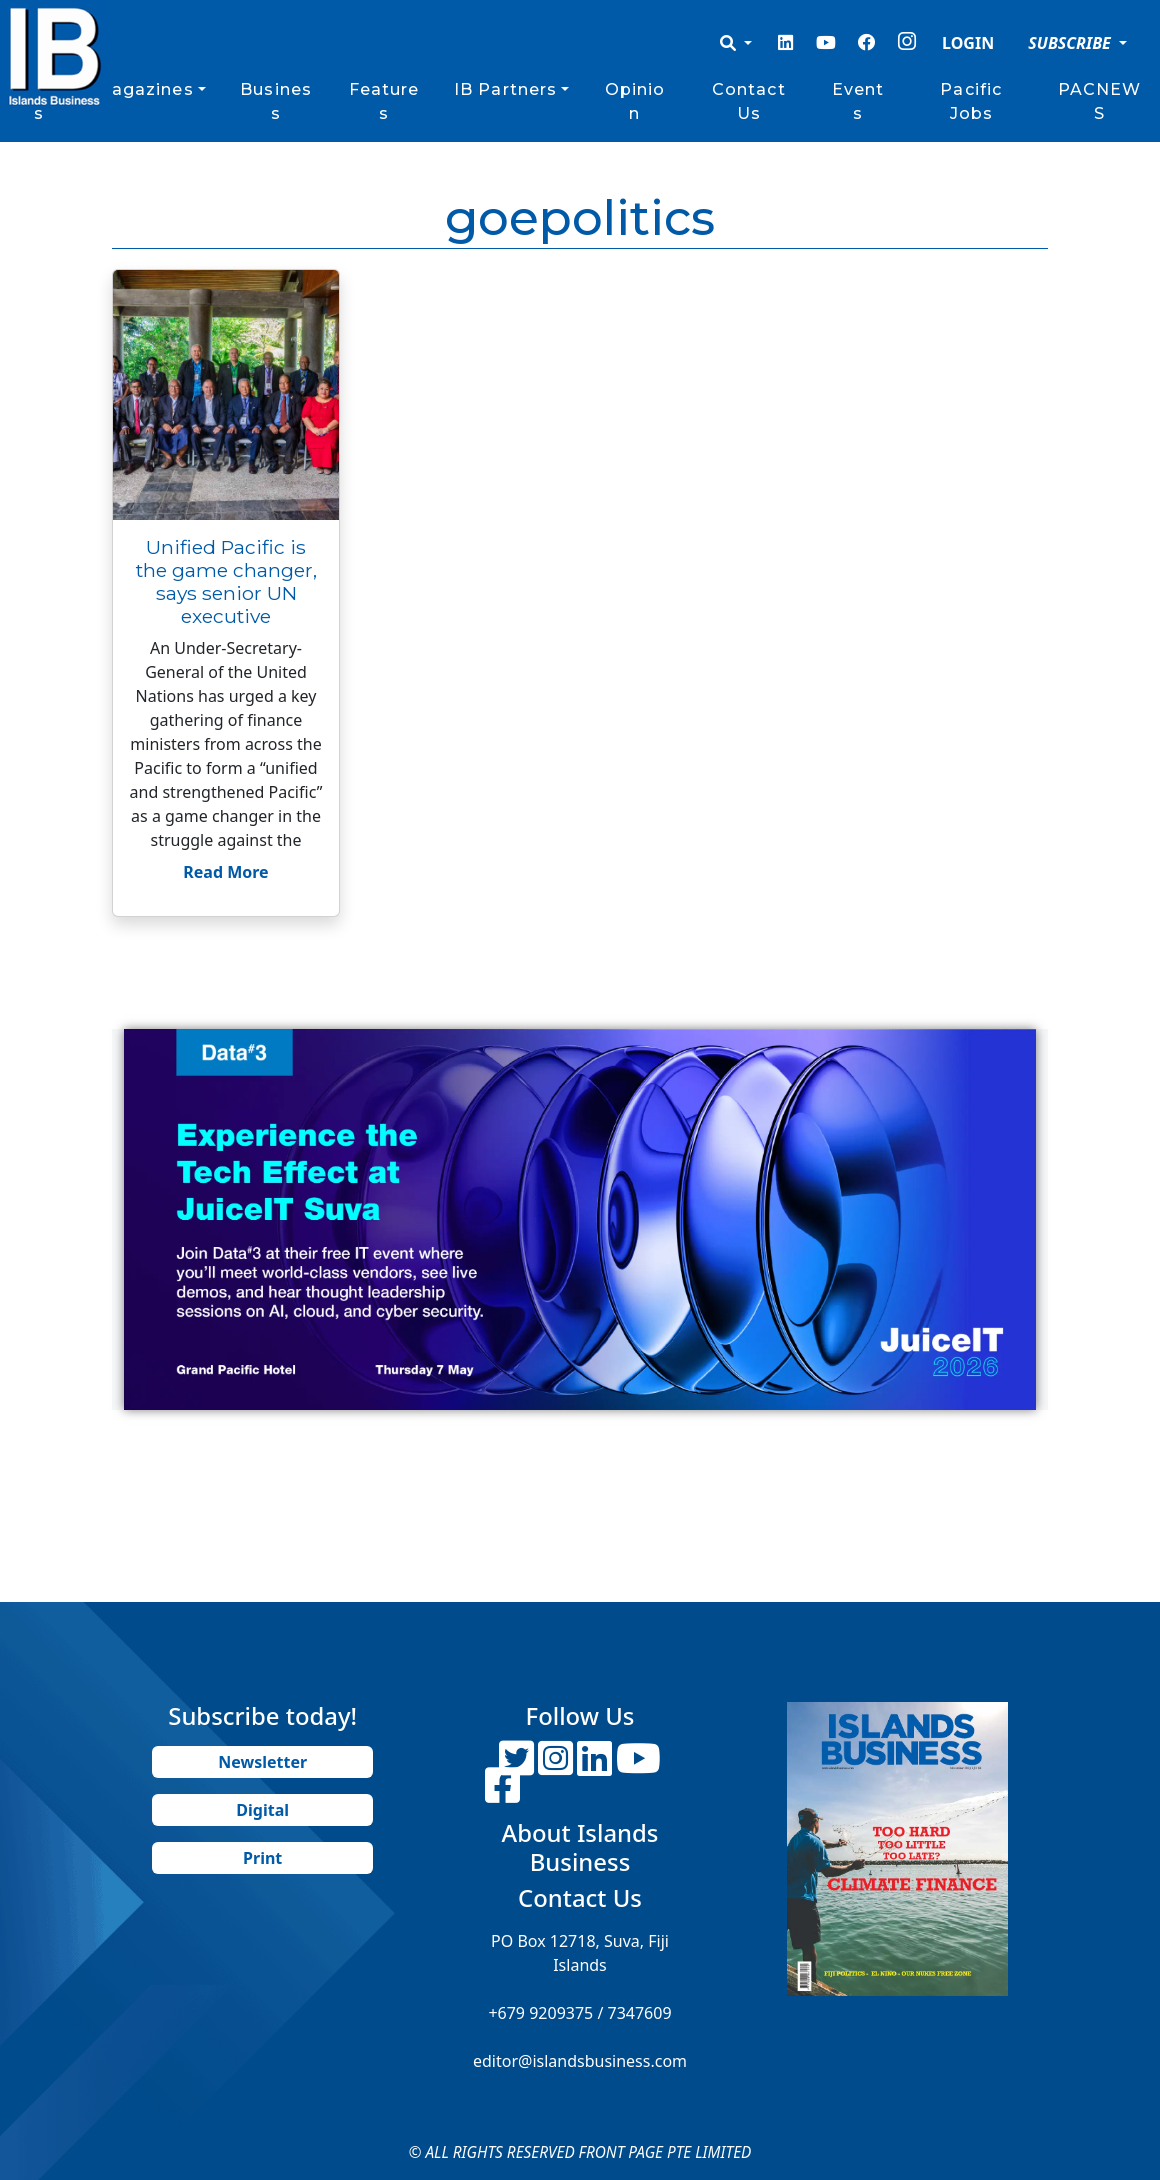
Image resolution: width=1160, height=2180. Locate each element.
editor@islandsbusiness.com (580, 2061)
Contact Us (749, 101)
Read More (225, 872)
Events (858, 101)
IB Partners (505, 89)
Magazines (144, 89)
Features (384, 101)
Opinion (635, 101)
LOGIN (968, 43)
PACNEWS (1100, 101)
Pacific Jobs (971, 101)
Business (276, 101)
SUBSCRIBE (1071, 43)
